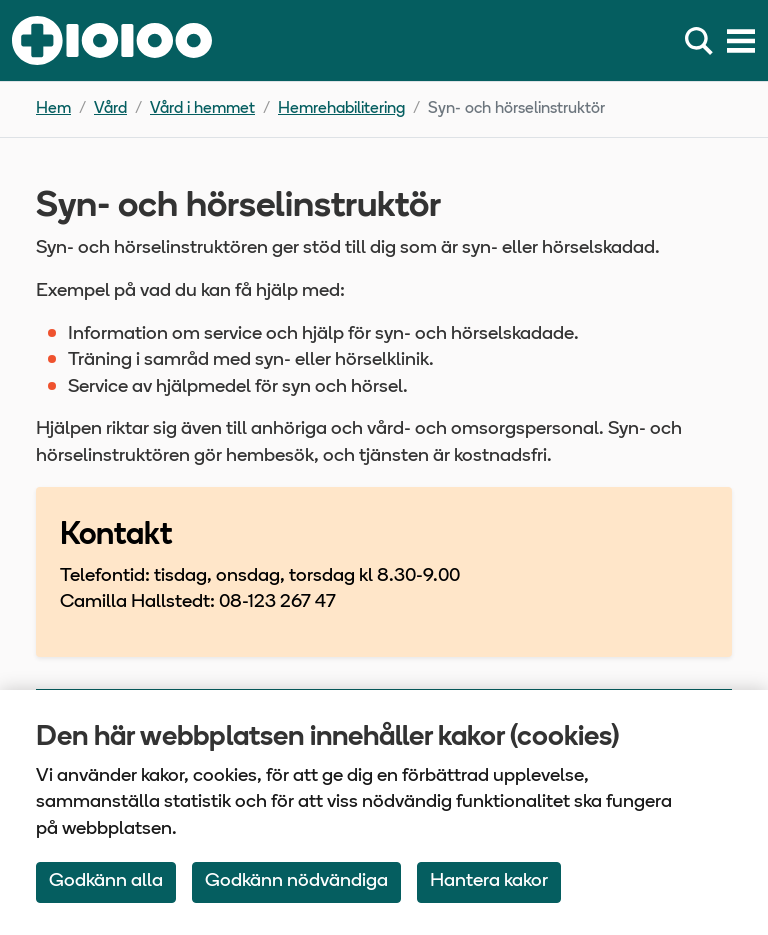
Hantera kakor (489, 881)
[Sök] (703, 41)
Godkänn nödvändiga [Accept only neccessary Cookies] (296, 881)
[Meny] (741, 41)
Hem (53, 109)
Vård (110, 109)
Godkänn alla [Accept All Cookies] (106, 881)
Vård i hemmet (202, 109)
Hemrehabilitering (341, 109)
